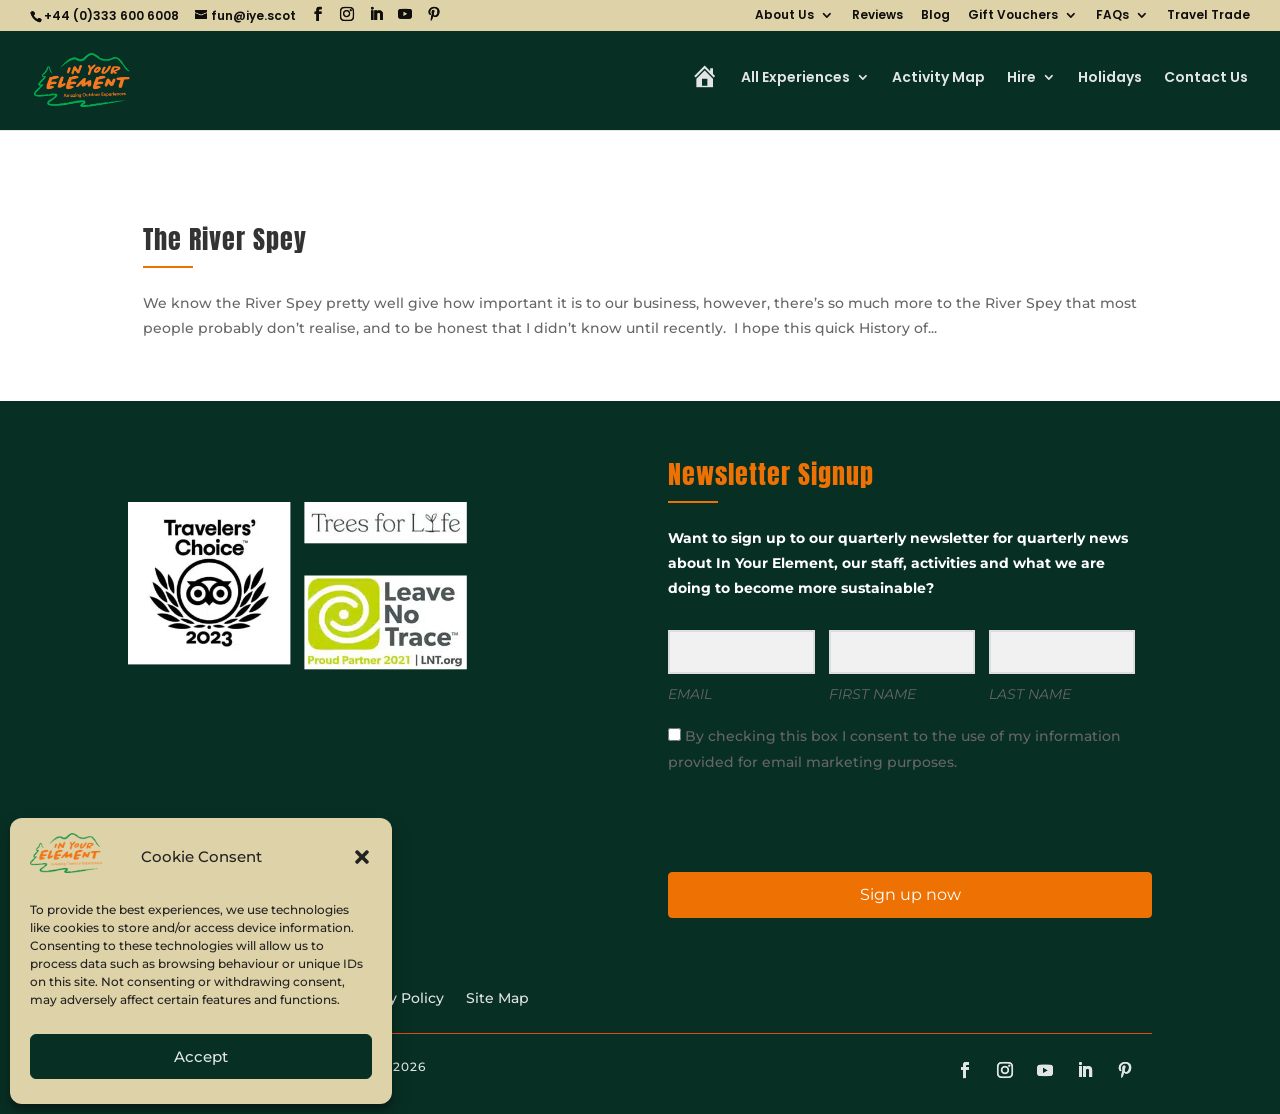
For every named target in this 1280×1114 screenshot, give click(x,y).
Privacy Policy (394, 999)
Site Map (497, 999)
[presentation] (791, 820)
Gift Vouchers (1013, 16)
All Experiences (795, 78)
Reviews (877, 16)
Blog (935, 16)
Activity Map (938, 78)
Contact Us (1206, 78)
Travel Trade (1208, 16)
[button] (362, 857)
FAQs (1112, 16)
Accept (201, 1056)
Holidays (1110, 78)
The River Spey (225, 239)
